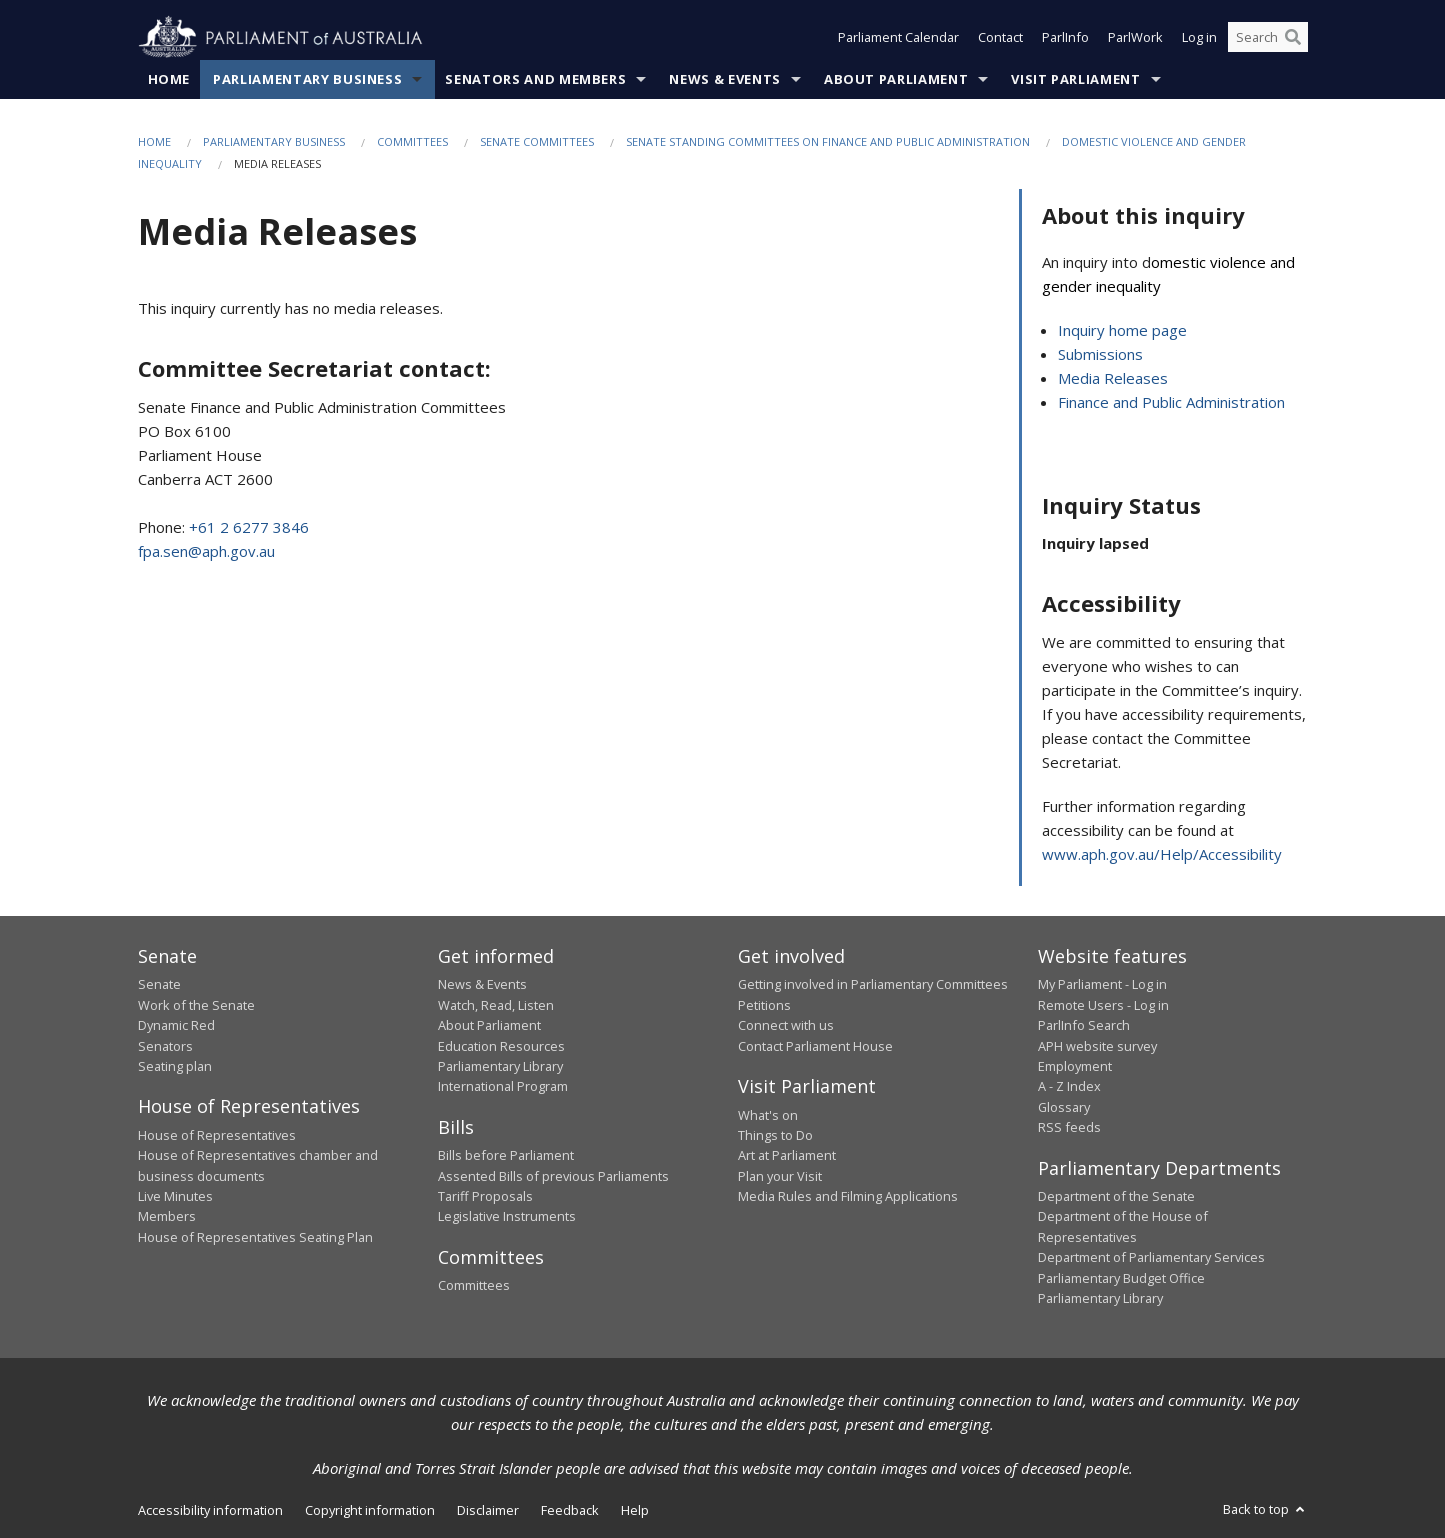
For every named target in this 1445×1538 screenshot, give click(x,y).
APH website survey (1097, 1046)
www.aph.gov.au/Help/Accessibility (1162, 854)
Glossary (1064, 1107)
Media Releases (1113, 379)
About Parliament (896, 79)
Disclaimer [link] (488, 1511)
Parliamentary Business (307, 79)
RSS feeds (1069, 1128)
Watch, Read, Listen (496, 1005)
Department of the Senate (1116, 1197)
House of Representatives (217, 1135)
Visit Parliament (1075, 79)
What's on (768, 1115)
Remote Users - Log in (1103, 1005)
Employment (1075, 1066)
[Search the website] (1268, 38)
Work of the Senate (196, 1005)
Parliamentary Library (500, 1066)
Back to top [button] (1265, 1510)
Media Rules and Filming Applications (848, 1197)
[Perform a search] (1293, 38)
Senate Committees (537, 141)
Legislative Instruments (507, 1217)
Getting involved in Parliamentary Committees (873, 985)
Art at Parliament (787, 1156)
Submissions (1100, 355)
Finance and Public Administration (1171, 403)
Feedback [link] (570, 1511)
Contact (1000, 38)
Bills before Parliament (506, 1156)
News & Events (724, 79)
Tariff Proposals (485, 1197)
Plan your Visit (780, 1176)
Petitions (764, 1005)
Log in (1199, 38)
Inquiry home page (1122, 331)
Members (167, 1217)
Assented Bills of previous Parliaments (553, 1176)
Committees (412, 141)
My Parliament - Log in (1102, 985)
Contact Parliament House (815, 1046)
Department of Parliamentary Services (1151, 1258)
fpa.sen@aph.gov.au (206, 552)
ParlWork (1135, 38)
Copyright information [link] (370, 1511)
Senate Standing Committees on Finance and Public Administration (828, 141)
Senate (159, 985)
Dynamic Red (176, 1026)
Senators (165, 1046)
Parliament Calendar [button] (898, 38)
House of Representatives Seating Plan (255, 1237)
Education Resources (501, 1046)
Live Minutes (175, 1197)
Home (169, 79)
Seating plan (175, 1066)
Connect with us (786, 1026)
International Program (503, 1087)
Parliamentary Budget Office (1121, 1278)
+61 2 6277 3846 (249, 528)
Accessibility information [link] (210, 1511)
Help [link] (635, 1511)
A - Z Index (1069, 1087)
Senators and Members (535, 79)
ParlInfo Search (1084, 1026)
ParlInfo (1065, 38)
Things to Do (775, 1135)
